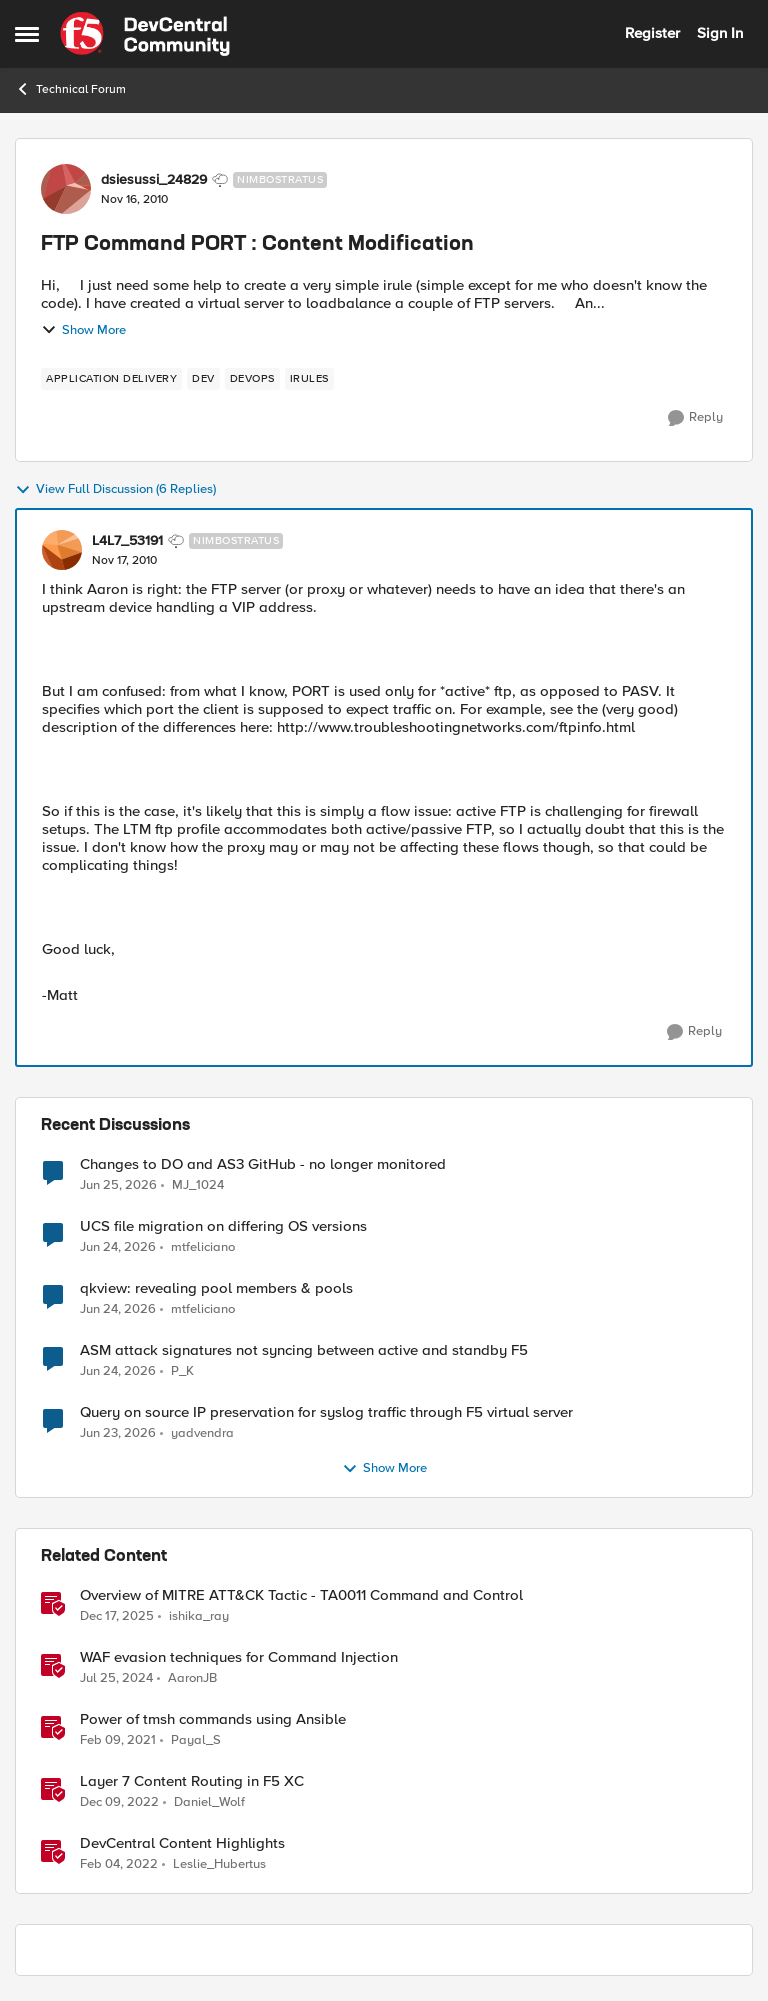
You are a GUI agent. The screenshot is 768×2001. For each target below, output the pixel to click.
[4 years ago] (119, 1865)
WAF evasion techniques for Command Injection (239, 1657)
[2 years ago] (116, 1679)
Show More (83, 330)
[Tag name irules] (309, 379)
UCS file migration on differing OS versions (223, 1226)
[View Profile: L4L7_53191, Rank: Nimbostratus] (62, 550)
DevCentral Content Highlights (182, 1843)
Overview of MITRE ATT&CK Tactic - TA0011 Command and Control (301, 1595)
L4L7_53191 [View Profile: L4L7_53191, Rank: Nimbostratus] (127, 541)
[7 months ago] (117, 1617)
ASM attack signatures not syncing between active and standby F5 (304, 1350)
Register (652, 33)
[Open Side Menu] (27, 34)
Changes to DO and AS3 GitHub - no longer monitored (263, 1164)
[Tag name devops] (252, 379)
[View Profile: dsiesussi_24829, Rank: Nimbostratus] (66, 189)
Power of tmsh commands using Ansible (213, 1719)
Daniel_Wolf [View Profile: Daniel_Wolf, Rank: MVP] (209, 1802)
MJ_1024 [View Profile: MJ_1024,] (198, 1184)
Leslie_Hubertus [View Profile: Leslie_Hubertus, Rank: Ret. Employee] (219, 1864)
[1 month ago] (118, 1185)
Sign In (720, 33)
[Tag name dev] (203, 379)
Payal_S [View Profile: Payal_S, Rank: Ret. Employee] (196, 1740)
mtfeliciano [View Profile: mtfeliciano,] (203, 1247)
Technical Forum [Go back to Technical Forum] (70, 89)
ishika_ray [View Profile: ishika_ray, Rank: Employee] (199, 1616)
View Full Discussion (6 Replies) (115, 490)
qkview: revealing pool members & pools (216, 1288)
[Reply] (695, 418)
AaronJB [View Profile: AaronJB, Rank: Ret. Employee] (192, 1678)
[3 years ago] (119, 1803)
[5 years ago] (118, 1741)
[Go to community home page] (145, 34)
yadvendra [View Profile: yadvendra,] (202, 1433)
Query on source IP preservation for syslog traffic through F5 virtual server (326, 1412)
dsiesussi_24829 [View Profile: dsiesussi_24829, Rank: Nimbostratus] (154, 180)
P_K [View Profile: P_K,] (182, 1371)
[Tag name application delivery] (111, 379)
